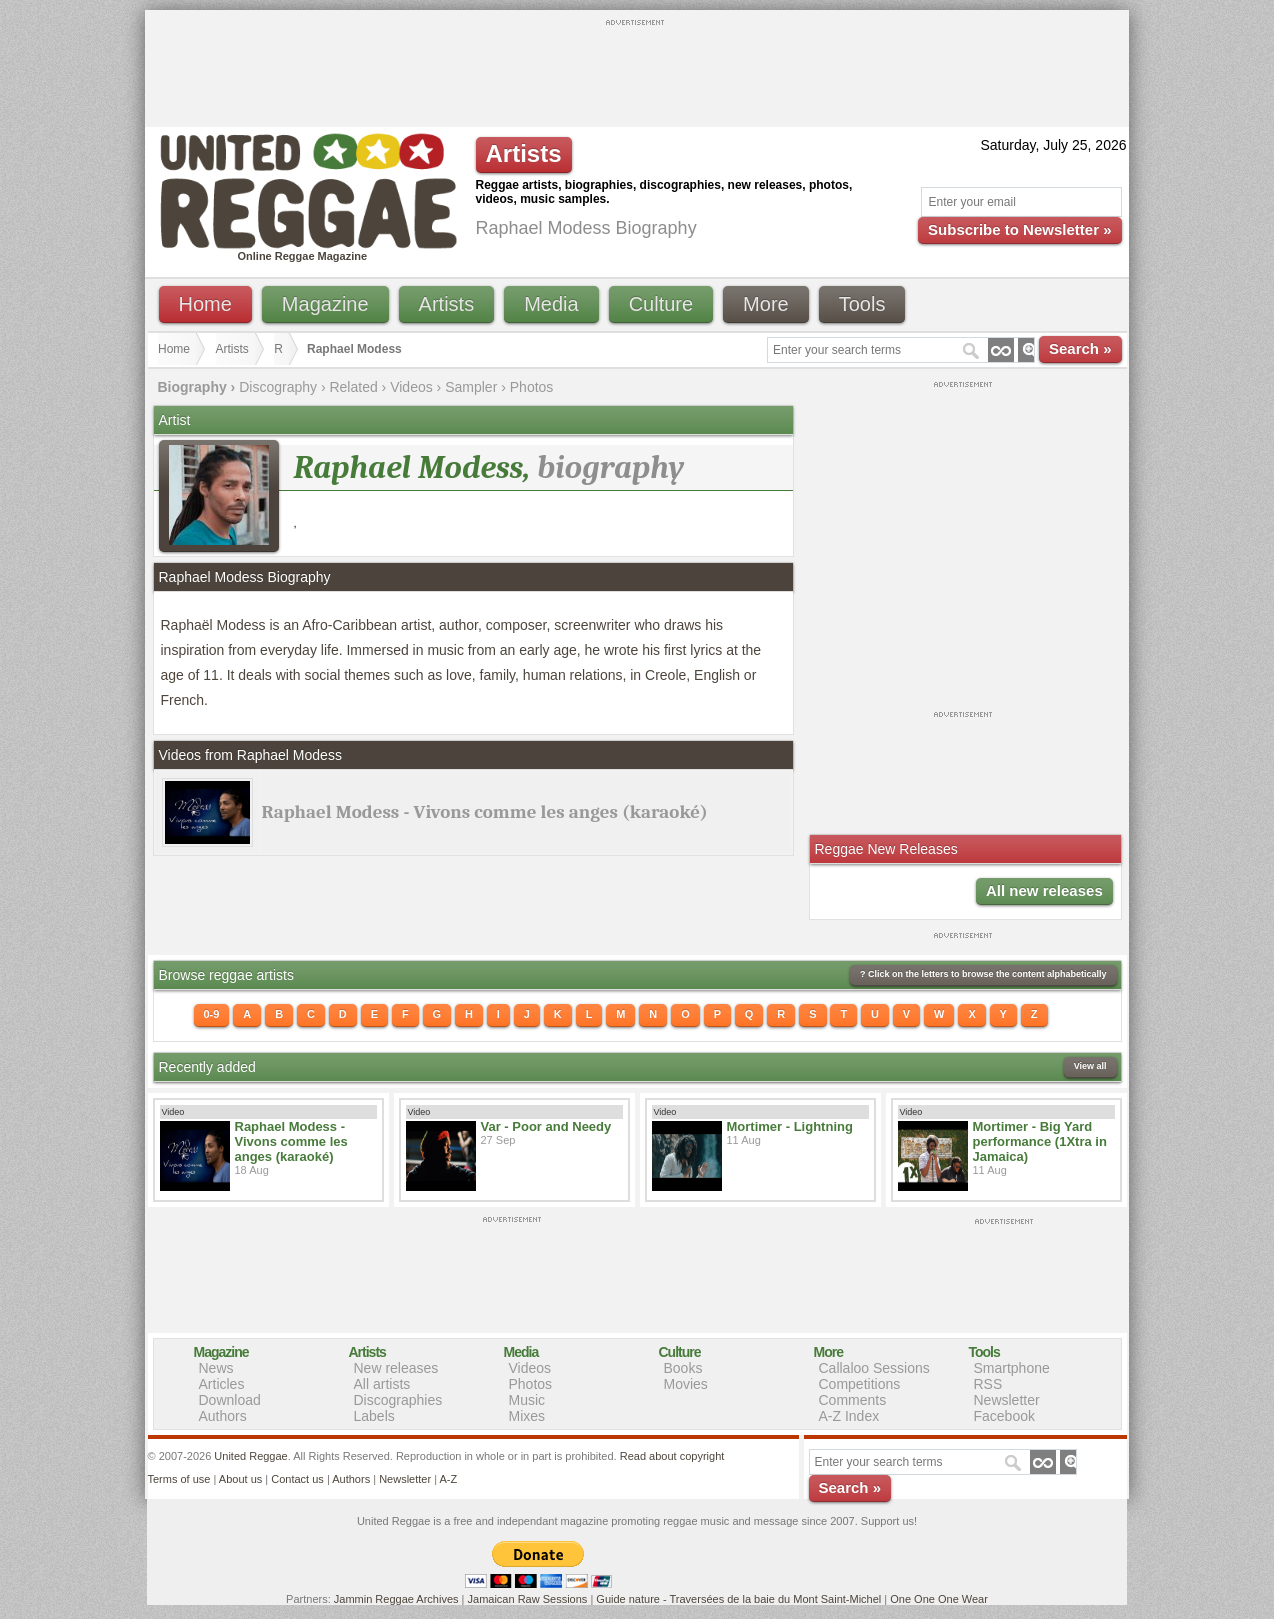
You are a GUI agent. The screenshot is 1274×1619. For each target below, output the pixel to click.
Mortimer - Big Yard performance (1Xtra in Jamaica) (1040, 1141)
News (216, 1368)
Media (551, 304)
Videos (411, 387)
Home (205, 304)
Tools (862, 304)
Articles (222, 1384)
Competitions (860, 1384)
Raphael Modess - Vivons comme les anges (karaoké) (485, 812)
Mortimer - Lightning (790, 1126)
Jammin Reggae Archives (396, 1599)
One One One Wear (939, 1599)
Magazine (325, 304)
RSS (988, 1384)
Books (683, 1368)
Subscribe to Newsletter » (1019, 229)
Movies (686, 1384)
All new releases (1044, 890)
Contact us (297, 1479)
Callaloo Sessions (874, 1368)
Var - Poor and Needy (546, 1126)
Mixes (527, 1416)
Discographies (398, 1400)
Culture (661, 304)
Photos (532, 387)
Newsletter (1007, 1400)
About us (240, 1479)
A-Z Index (849, 1416)
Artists (447, 304)
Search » (1080, 348)
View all (1090, 1066)
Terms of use (179, 1479)
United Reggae (250, 1456)
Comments (853, 1400)
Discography (278, 387)
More (766, 304)
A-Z (448, 1479)
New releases (396, 1368)
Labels (374, 1416)
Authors (223, 1416)
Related (353, 387)
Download (230, 1400)
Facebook (1004, 1416)
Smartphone (1012, 1368)
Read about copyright (672, 1456)
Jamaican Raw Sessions (528, 1599)
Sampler (471, 387)
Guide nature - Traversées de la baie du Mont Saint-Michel (738, 1599)
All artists (382, 1384)
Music (527, 1400)
